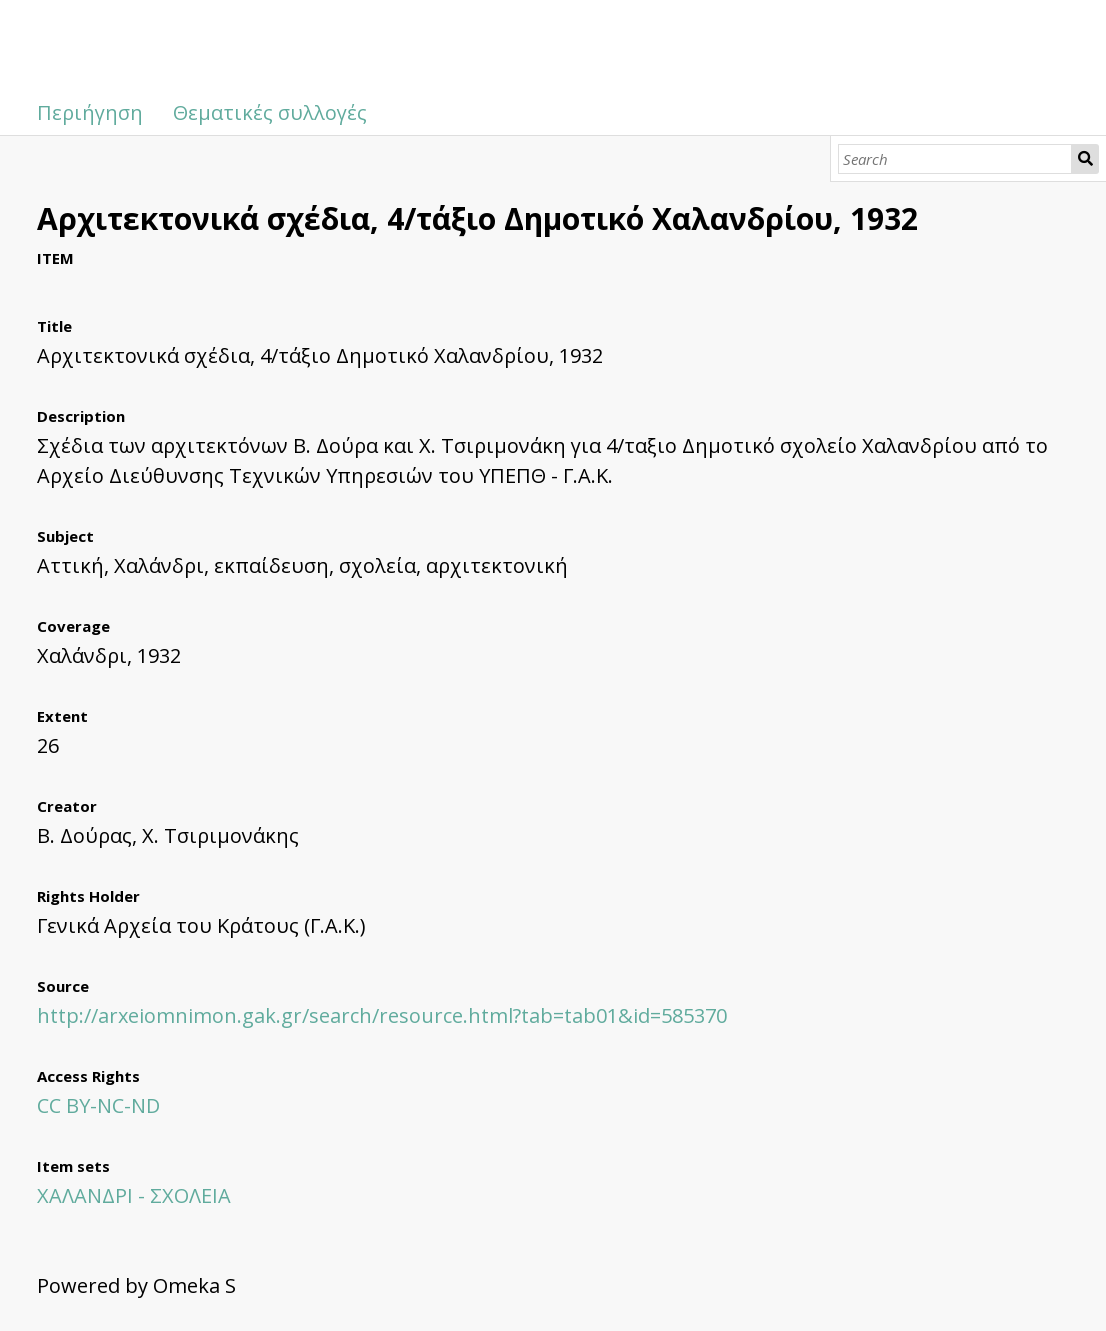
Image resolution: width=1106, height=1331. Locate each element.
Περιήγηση (90, 112)
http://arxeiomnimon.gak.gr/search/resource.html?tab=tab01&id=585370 (382, 1015)
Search (1085, 159)
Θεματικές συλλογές (270, 112)
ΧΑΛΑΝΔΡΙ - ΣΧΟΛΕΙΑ (134, 1195)
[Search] (955, 159)
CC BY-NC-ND (98, 1105)
